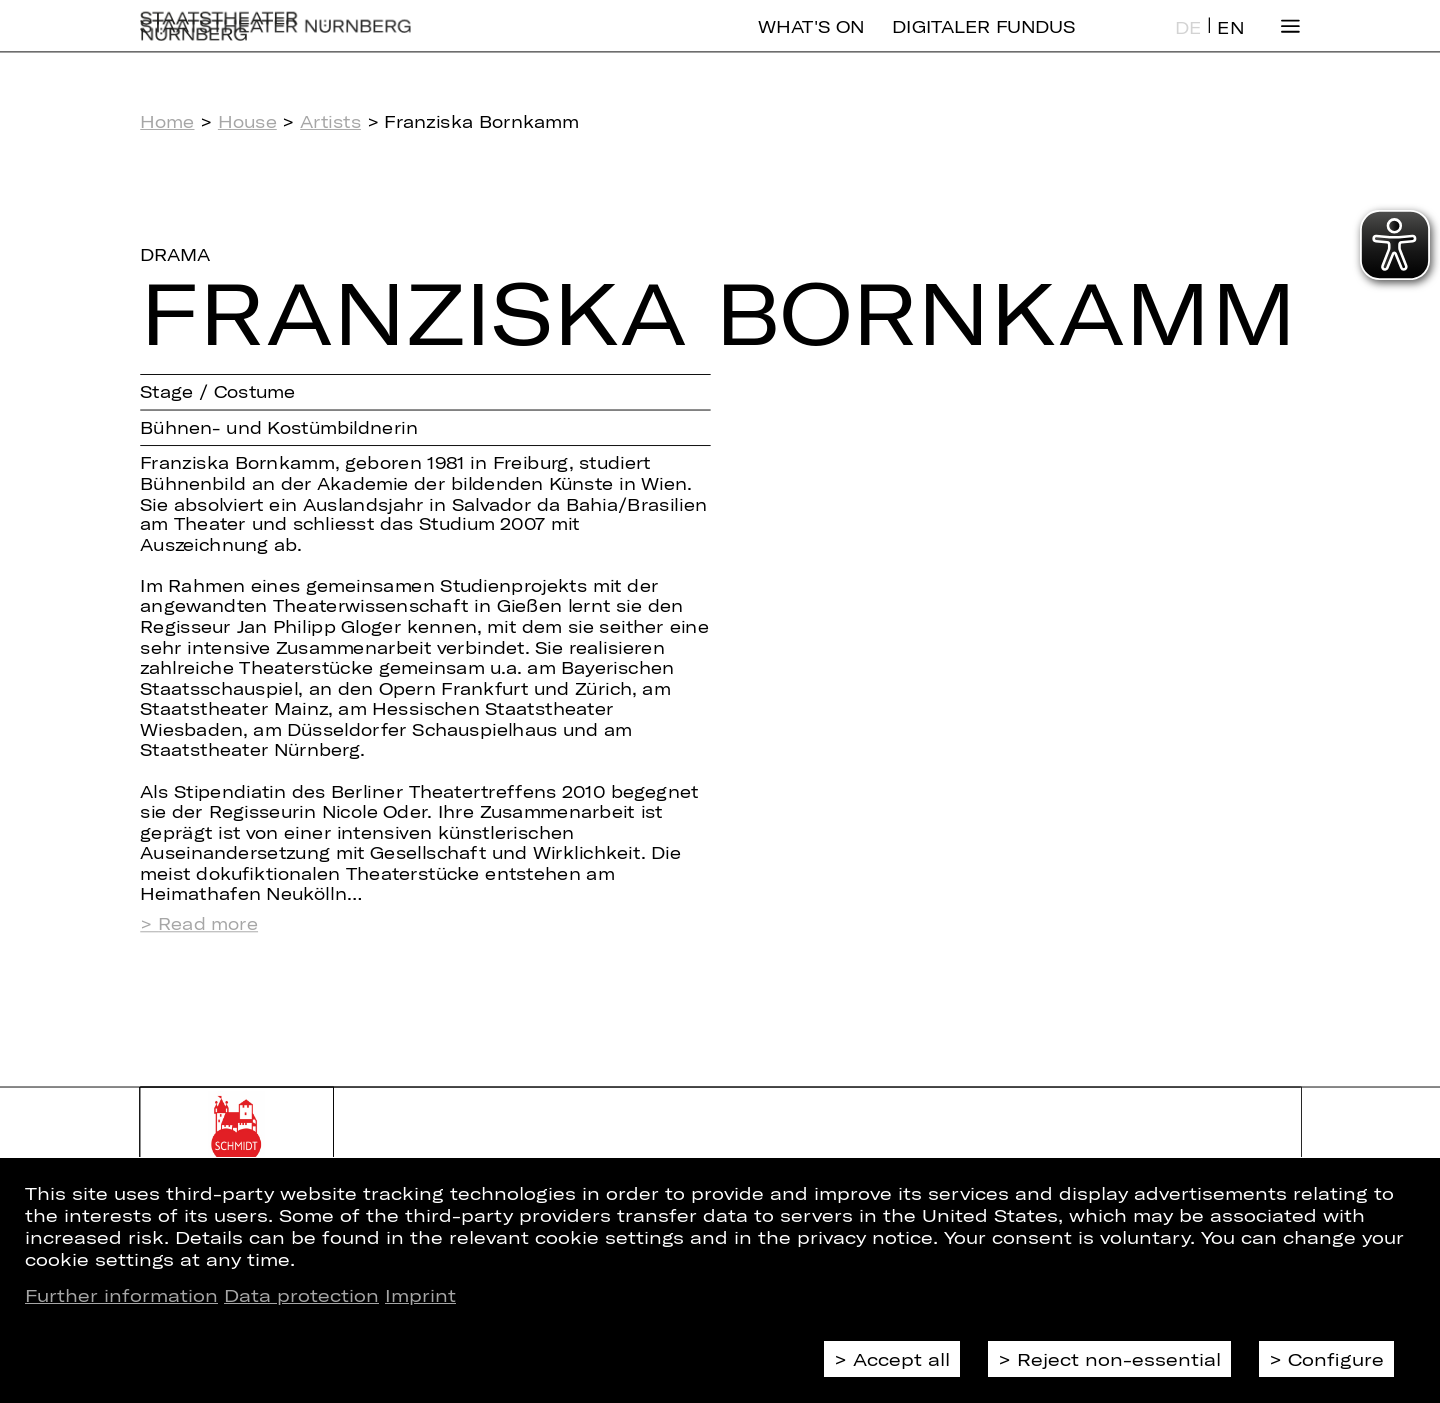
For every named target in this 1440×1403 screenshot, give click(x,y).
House (247, 121)
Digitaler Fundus (983, 42)
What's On (811, 42)
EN (1230, 43)
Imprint (420, 1295)
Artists (330, 121)
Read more (208, 924)
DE (1188, 43)
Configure (1336, 1359)
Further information (121, 1295)
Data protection (301, 1295)
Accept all (901, 1359)
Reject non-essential (1119, 1359)
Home (167, 121)
